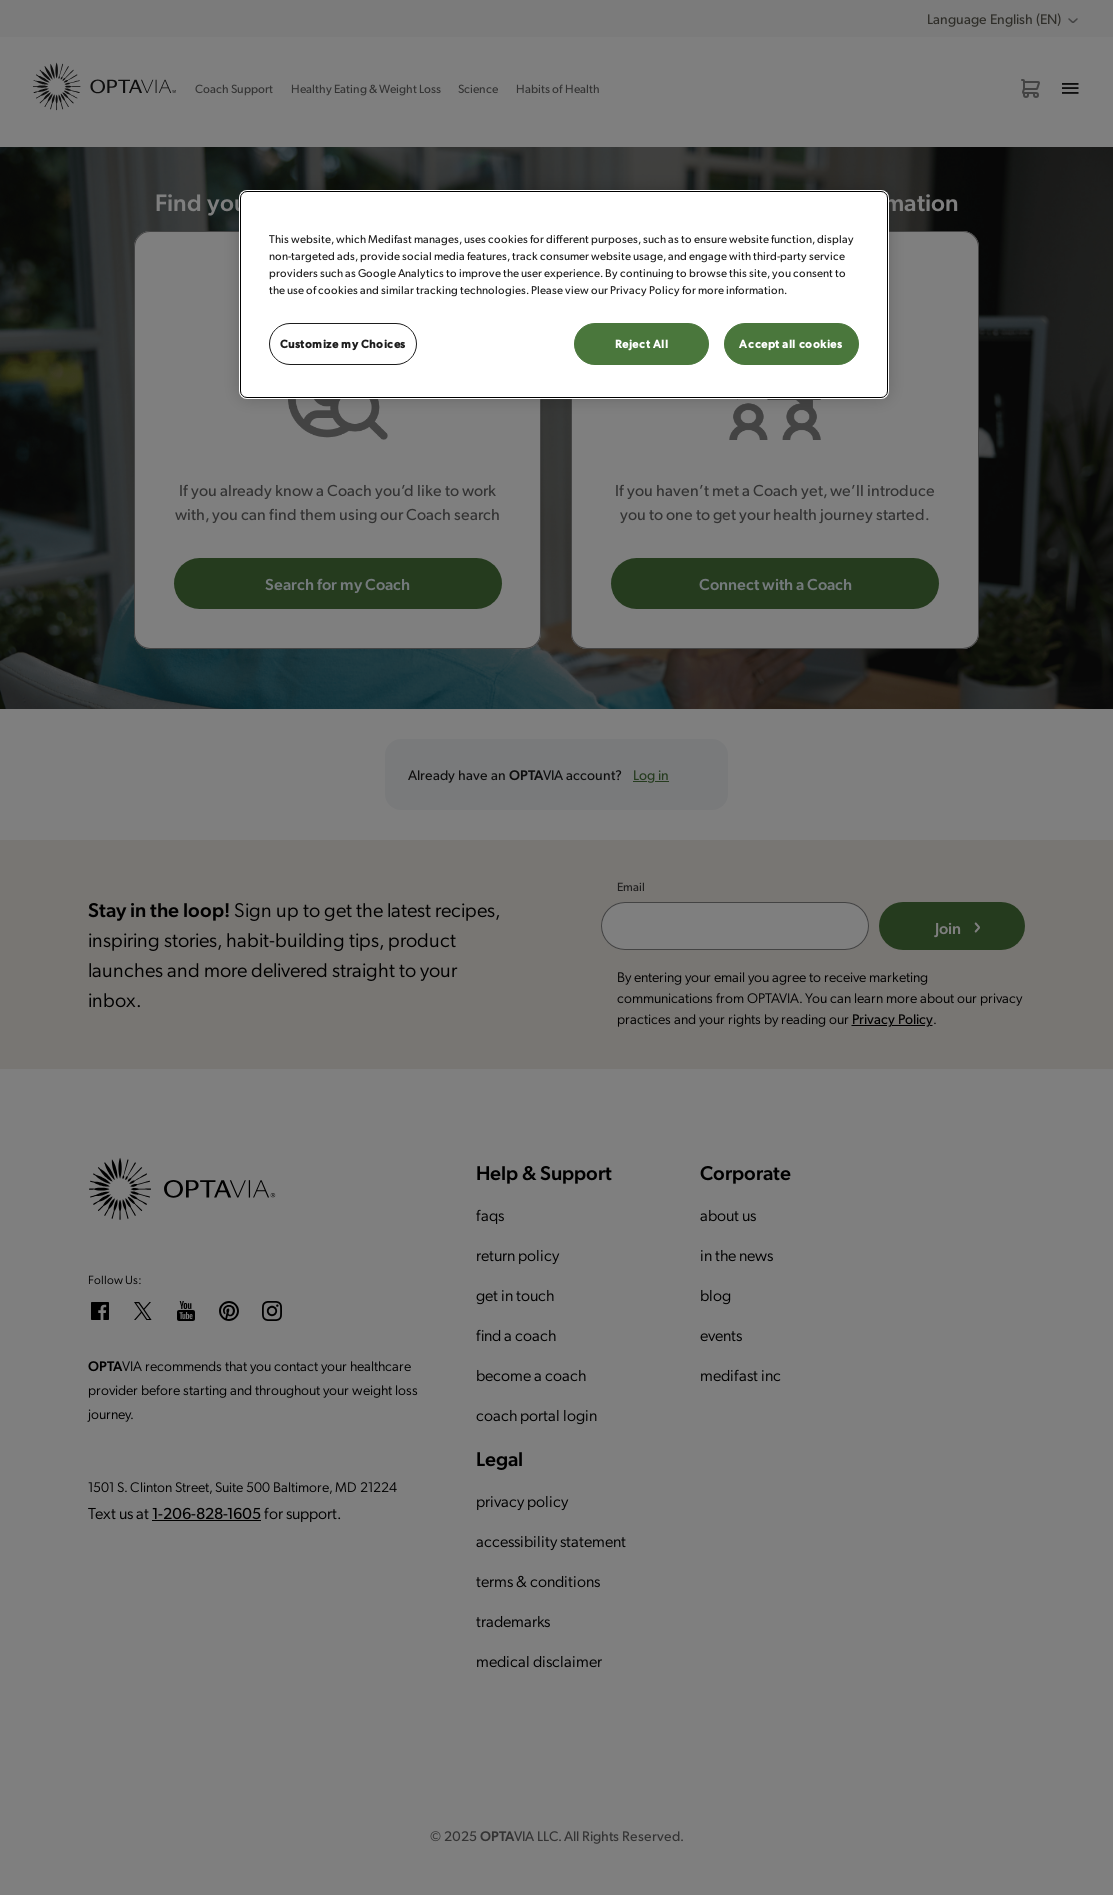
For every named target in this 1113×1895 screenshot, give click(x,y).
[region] (564, 294)
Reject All (642, 343)
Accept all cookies (790, 343)
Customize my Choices (343, 343)
